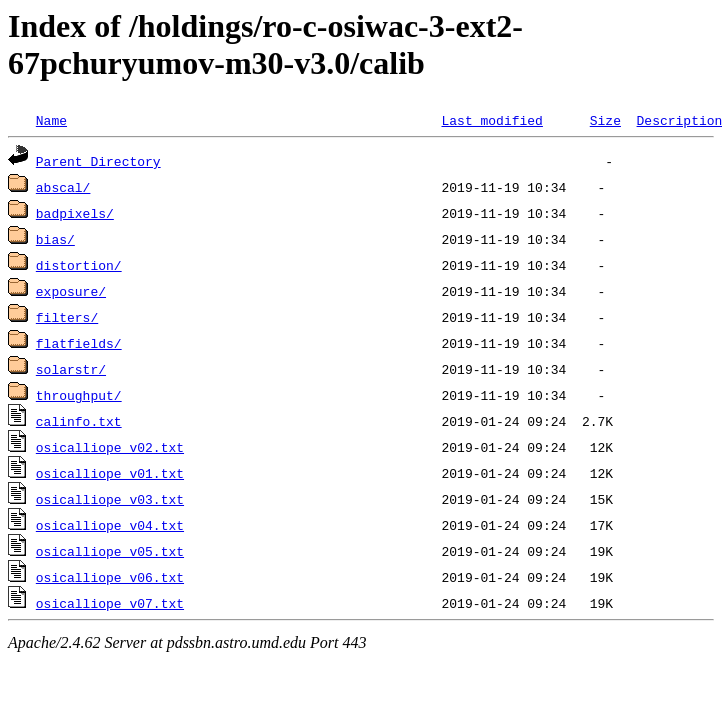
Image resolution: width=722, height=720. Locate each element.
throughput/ (79, 395)
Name (51, 120)
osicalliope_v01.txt (110, 473)
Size (605, 120)
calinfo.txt (79, 421)
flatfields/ (79, 343)
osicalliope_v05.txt (110, 551)
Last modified (491, 120)
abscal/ (63, 187)
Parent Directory (98, 161)
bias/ (55, 239)
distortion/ (79, 265)
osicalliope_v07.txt (110, 603)
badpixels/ (75, 213)
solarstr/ (71, 369)
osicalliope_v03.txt (110, 499)
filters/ (67, 317)
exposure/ (71, 291)
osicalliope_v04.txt (110, 525)
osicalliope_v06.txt (110, 577)
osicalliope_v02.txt (110, 447)
